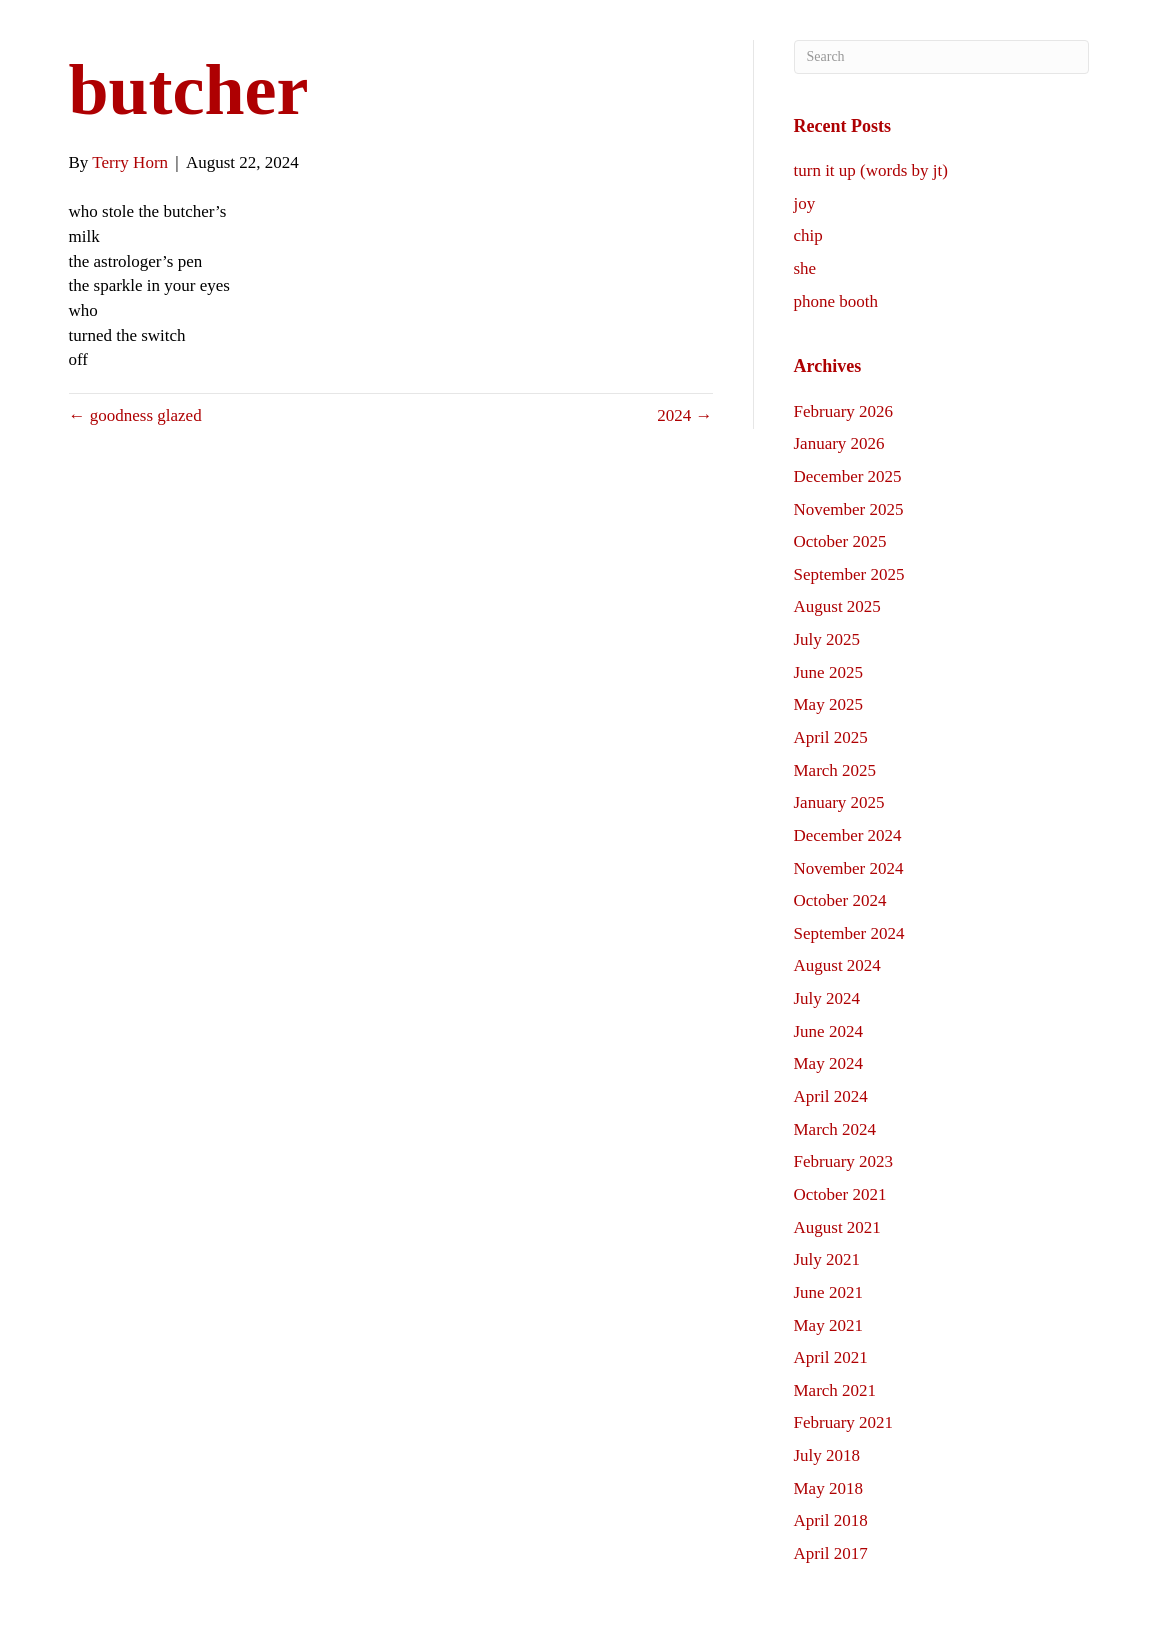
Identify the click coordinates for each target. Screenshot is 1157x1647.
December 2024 (848, 835)
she (805, 268)
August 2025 (837, 606)
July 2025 (827, 639)
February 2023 (844, 1161)
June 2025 (828, 672)
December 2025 (848, 476)
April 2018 (831, 1520)
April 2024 (831, 1096)
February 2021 (844, 1422)
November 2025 (849, 509)
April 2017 (831, 1553)
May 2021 (828, 1325)
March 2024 (835, 1129)
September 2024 (849, 933)
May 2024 (828, 1063)
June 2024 (828, 1031)
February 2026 (844, 411)
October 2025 (840, 541)
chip (808, 235)
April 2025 (831, 737)
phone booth (836, 301)
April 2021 (831, 1357)
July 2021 (827, 1259)
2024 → (684, 415)
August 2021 (837, 1227)
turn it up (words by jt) (871, 170)
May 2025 (828, 704)
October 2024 (840, 900)
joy (805, 203)
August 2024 (837, 965)
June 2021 (828, 1292)
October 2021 (840, 1194)
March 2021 (835, 1390)
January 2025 (839, 802)
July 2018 (827, 1455)
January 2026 (839, 443)
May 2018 (828, 1488)
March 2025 (835, 770)
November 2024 (849, 868)
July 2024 (827, 998)
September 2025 (849, 574)
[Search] (941, 57)
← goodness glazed (135, 415)
